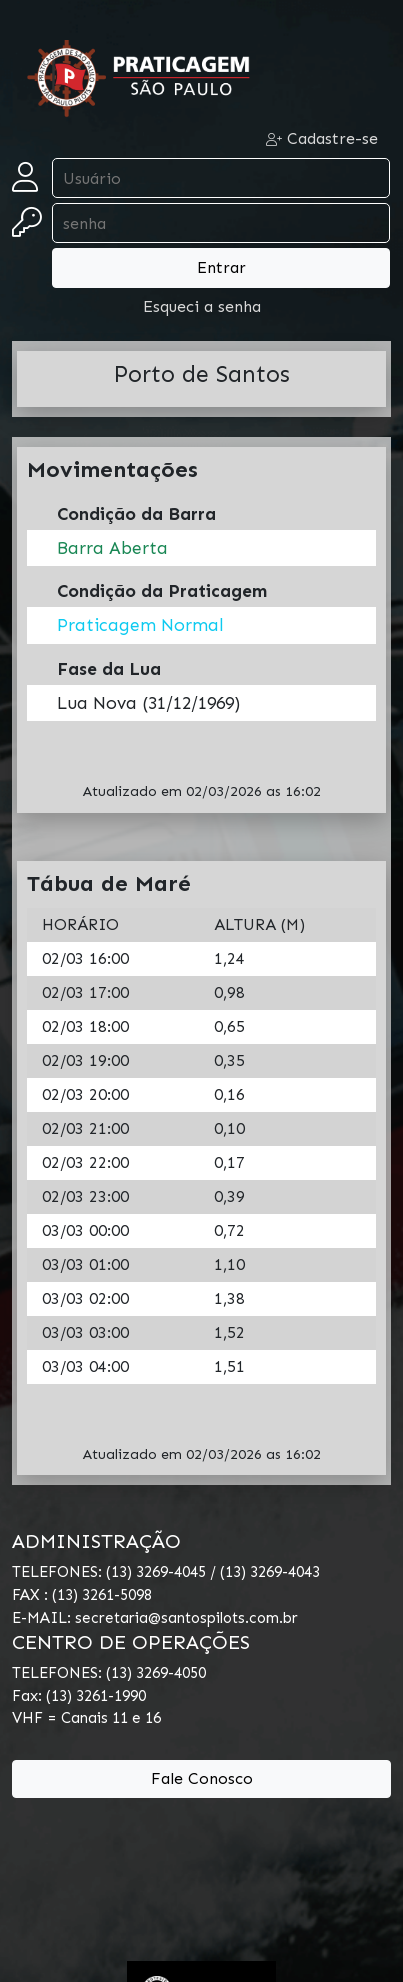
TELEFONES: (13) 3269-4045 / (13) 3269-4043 (166, 1572)
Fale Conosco (202, 1778)
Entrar (221, 267)
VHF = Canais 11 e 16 (86, 1718)
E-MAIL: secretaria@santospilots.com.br (155, 1618)
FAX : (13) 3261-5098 (82, 1595)
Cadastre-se (322, 138)
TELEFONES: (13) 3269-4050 (109, 1673)
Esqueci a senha (202, 306)
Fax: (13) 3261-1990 (79, 1696)
